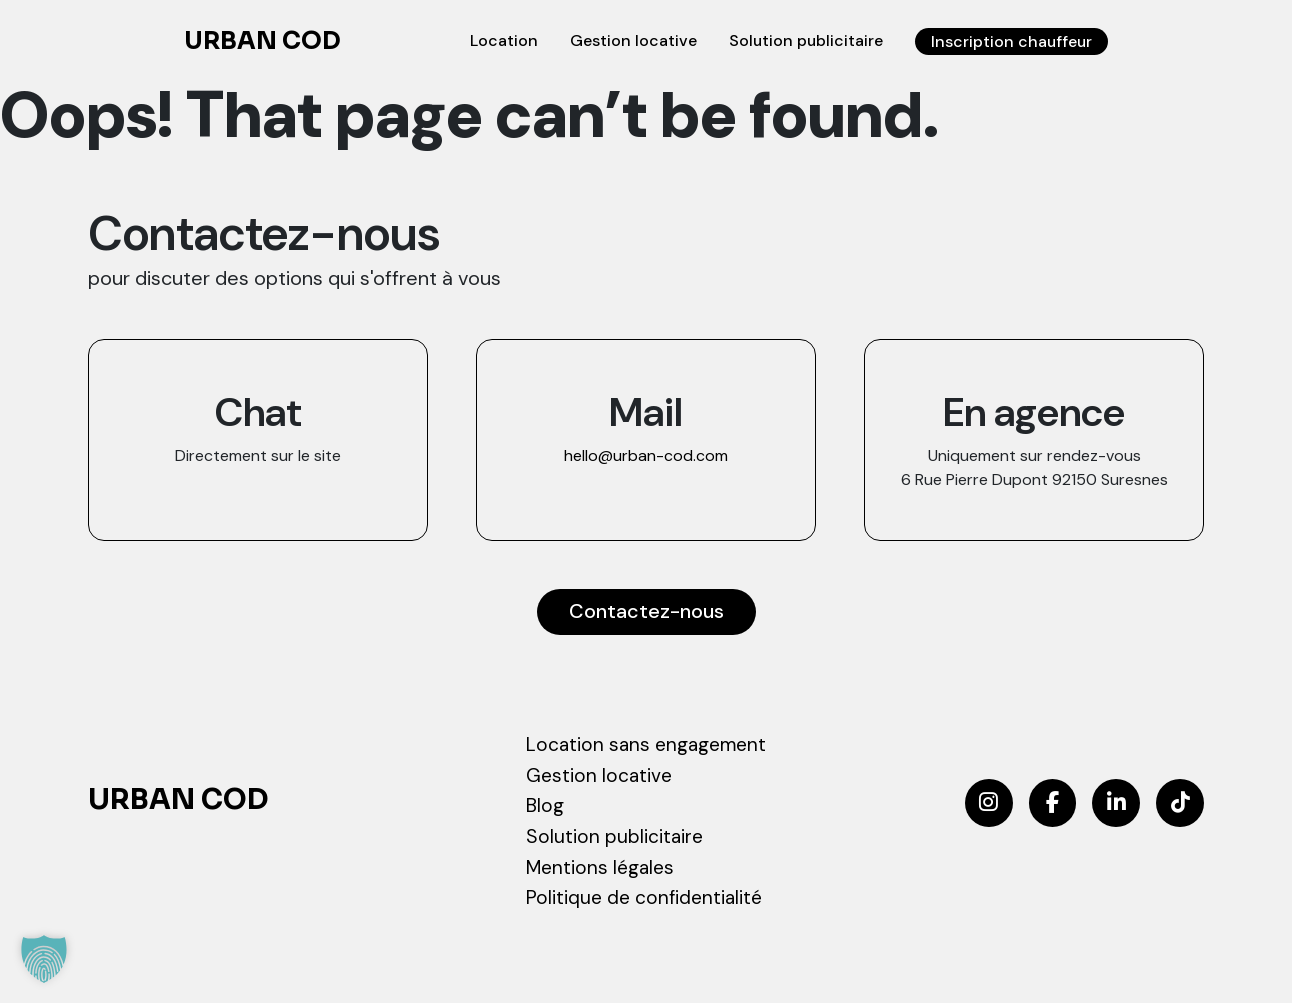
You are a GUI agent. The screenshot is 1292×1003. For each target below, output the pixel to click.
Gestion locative (629, 40)
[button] (44, 959)
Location (500, 40)
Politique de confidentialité (644, 898)
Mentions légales (600, 867)
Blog (545, 805)
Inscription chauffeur (1010, 41)
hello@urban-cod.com (646, 455)
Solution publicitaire (803, 40)
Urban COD (263, 42)
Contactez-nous (646, 612)
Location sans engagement (646, 744)
